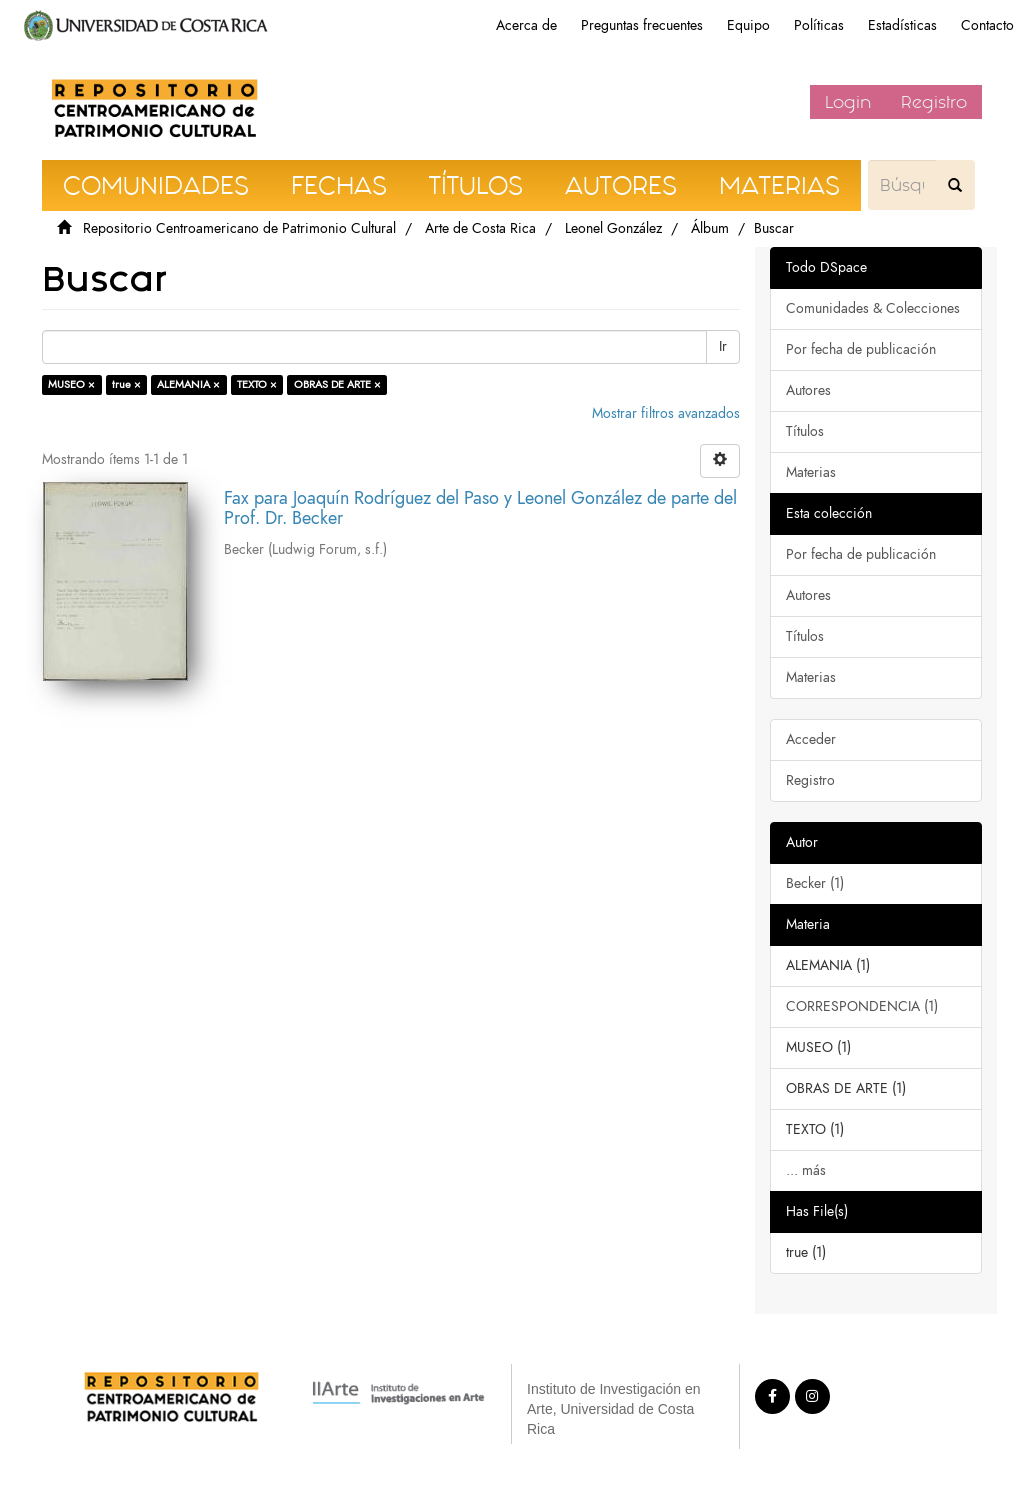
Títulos (805, 431)
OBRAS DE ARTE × (337, 384)
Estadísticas (902, 25)
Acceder (811, 739)
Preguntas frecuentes (642, 25)
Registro (934, 102)
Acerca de (526, 25)
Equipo (748, 25)
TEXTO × (257, 384)
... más (806, 1170)
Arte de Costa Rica (480, 228)
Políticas (819, 25)
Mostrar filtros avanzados (666, 413)
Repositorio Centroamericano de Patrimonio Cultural (239, 228)
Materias (811, 472)
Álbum (710, 228)
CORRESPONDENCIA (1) (862, 1006)
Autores (808, 390)
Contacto (987, 25)
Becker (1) (815, 883)
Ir (723, 346)
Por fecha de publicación (861, 349)
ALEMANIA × (188, 384)
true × (126, 384)
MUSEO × (71, 384)
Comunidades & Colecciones (873, 308)
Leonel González (613, 228)
